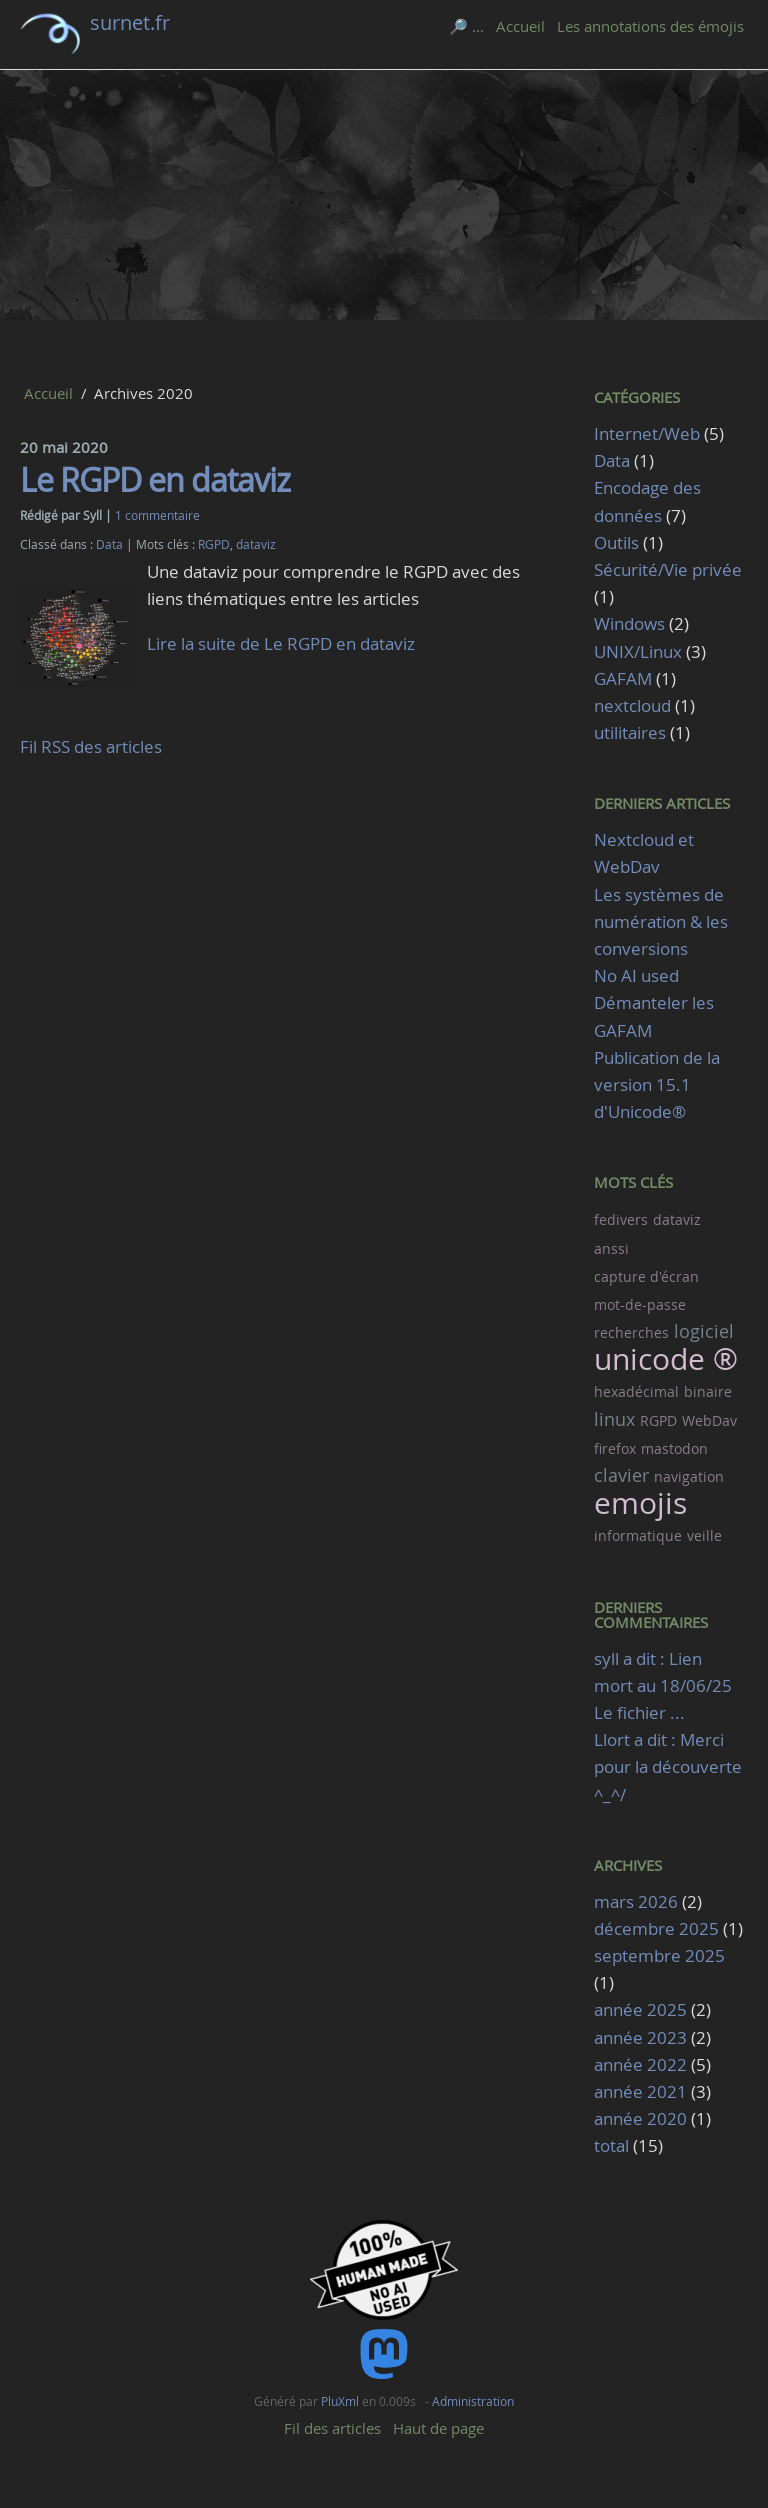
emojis (640, 1503)
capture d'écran (646, 1276)
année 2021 (640, 2091)
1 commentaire (157, 515)
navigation (689, 1476)
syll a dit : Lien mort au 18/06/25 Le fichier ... (663, 1685)
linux (614, 1419)
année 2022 (640, 2064)
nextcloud (632, 705)
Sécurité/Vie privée (668, 569)
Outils (616, 542)
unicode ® (666, 1359)
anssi (611, 1248)
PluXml (340, 2401)
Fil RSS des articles (91, 746)
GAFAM (623, 678)
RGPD (214, 544)
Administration (473, 2401)
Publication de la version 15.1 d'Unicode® (657, 1084)
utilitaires (630, 732)
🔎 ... (466, 26)
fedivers (621, 1219)
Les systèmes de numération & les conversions (661, 921)
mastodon (674, 1448)
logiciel (704, 1331)
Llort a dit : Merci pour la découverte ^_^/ (668, 1766)
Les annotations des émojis (650, 26)
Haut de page (438, 2428)
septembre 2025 (659, 1955)
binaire (708, 1391)
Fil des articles (332, 2428)
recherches (631, 1332)
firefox (615, 1448)
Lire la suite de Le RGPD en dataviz (281, 643)
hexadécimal (636, 1391)
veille (704, 1535)
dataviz (256, 544)
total (613, 2145)
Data (109, 544)
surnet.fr (130, 22)
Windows (629, 623)
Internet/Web (647, 433)
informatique (638, 1535)
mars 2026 (636, 1901)
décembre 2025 (656, 1928)
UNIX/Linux (638, 651)
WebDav (709, 1420)
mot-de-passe (640, 1304)
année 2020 (640, 2118)
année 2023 (640, 2037)
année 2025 (640, 2009)
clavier (621, 1475)
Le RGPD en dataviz (155, 479)
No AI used (636, 975)
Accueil (520, 26)
